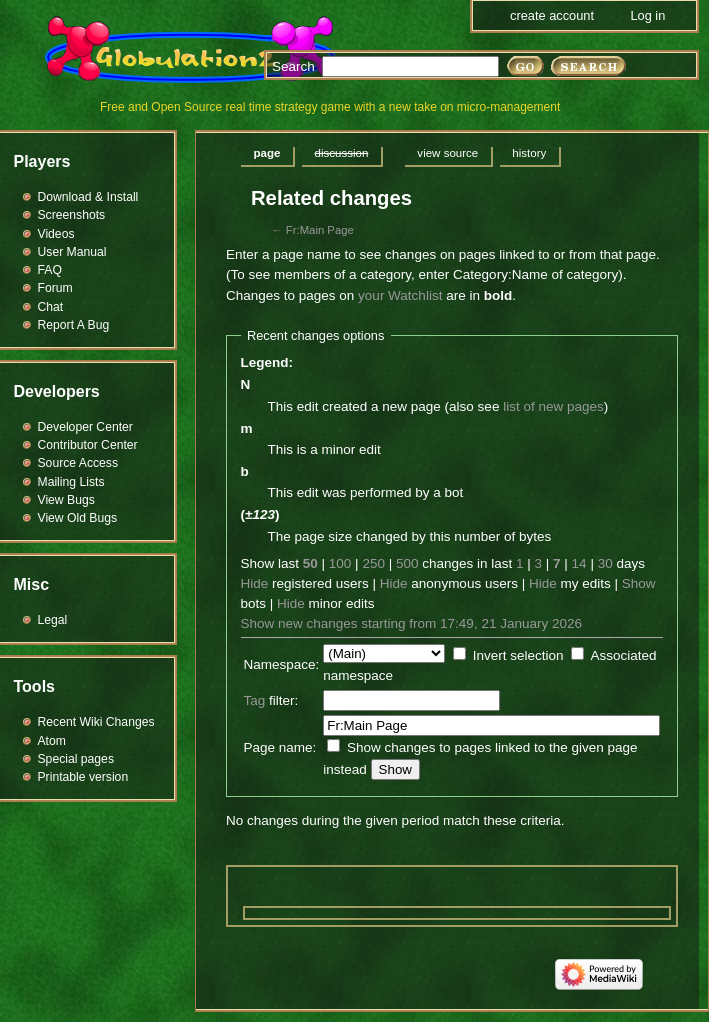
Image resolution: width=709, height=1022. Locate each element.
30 (605, 563)
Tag (255, 700)
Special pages (76, 759)
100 (340, 563)
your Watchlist (400, 295)
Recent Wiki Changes (96, 722)
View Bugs (66, 500)
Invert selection (518, 655)
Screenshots (72, 215)
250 (373, 563)
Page (267, 153)
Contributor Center (88, 445)
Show (639, 583)
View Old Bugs (78, 518)
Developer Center (85, 427)
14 (579, 563)
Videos (56, 234)
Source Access (78, 463)
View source (447, 153)
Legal (53, 620)
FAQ (50, 270)
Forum (55, 288)
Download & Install (88, 197)
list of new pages (553, 406)
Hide (255, 583)
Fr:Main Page (320, 230)
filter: (271, 700)
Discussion (341, 153)
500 (407, 563)
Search (293, 66)
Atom (52, 741)
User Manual (72, 252)
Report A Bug (74, 325)
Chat (51, 307)
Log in (647, 15)
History (529, 153)
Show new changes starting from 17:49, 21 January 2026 (411, 623)
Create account (552, 15)
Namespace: (282, 664)
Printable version (83, 777)
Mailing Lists (71, 482)
